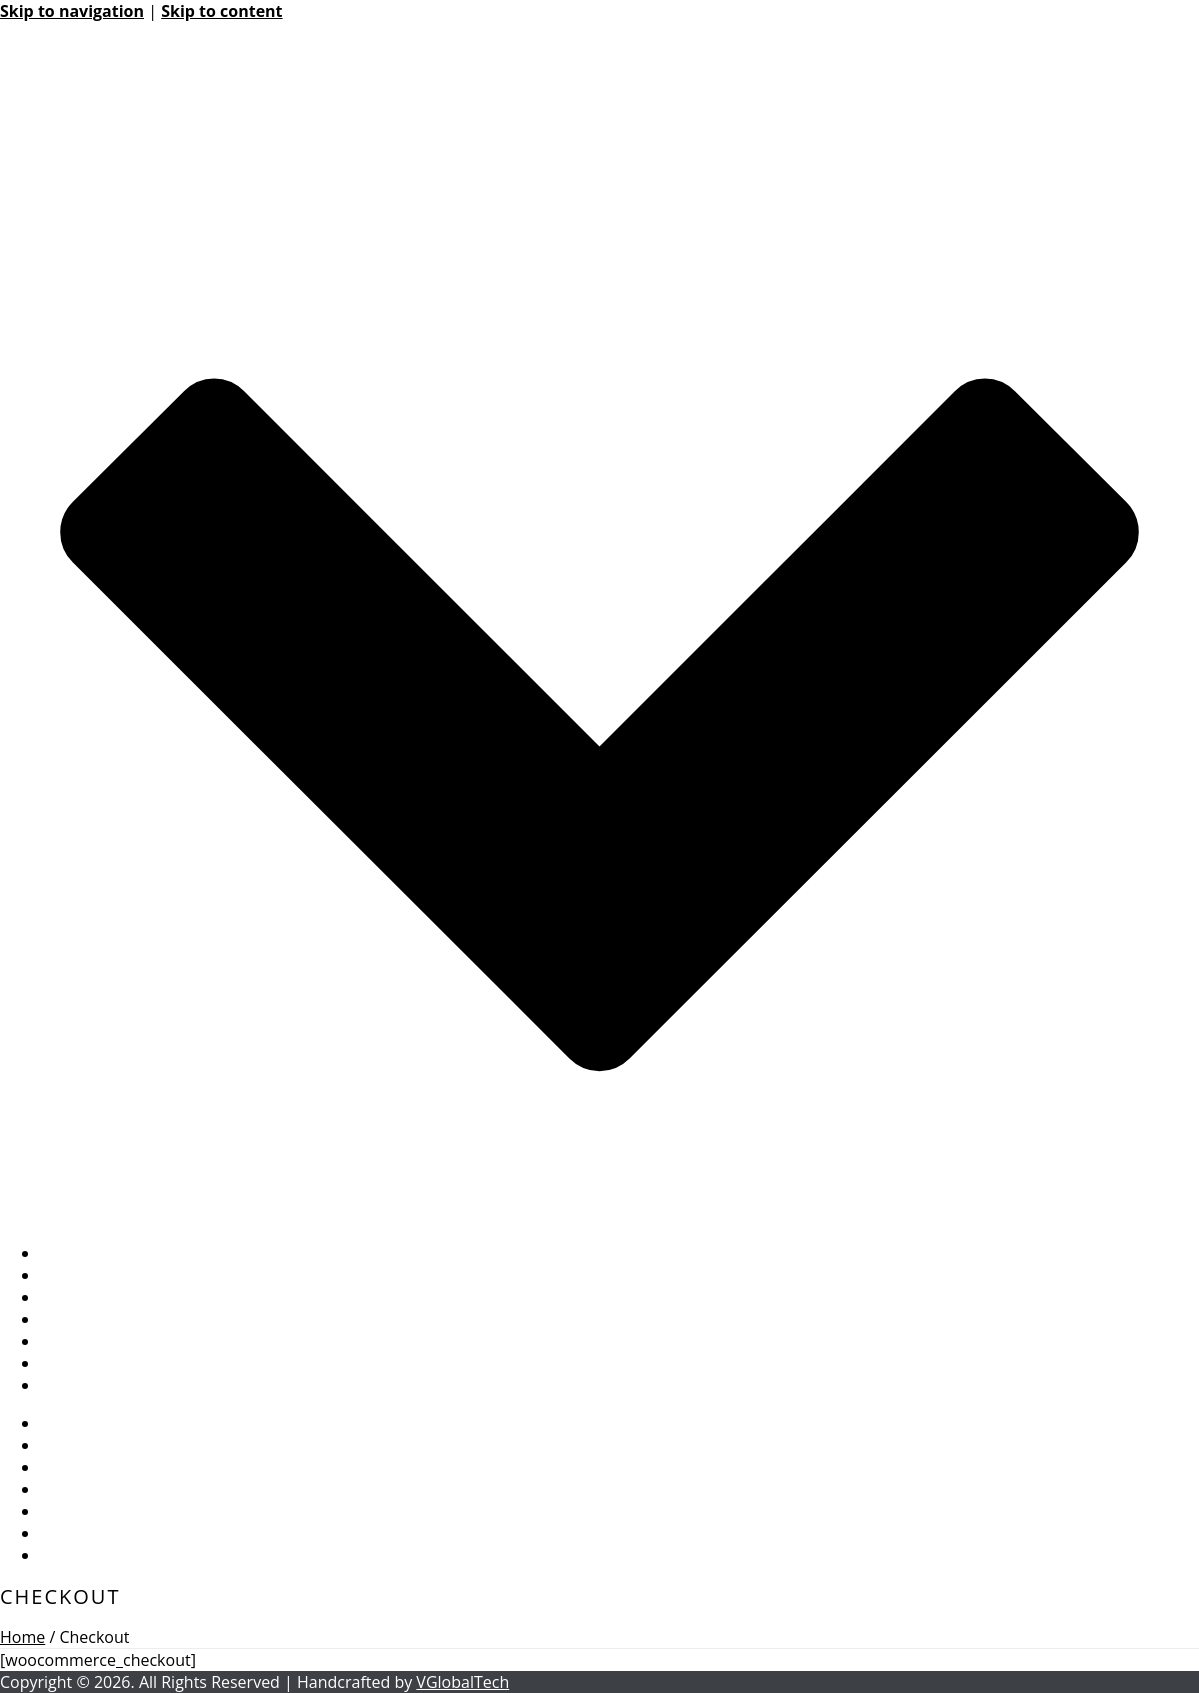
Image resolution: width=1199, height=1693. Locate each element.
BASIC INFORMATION (118, 1253)
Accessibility (84, 1363)
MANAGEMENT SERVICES (132, 1297)
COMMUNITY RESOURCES (135, 1319)
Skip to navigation (72, 11)
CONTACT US (88, 1385)
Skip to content (221, 11)
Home (22, 1637)
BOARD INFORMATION (124, 1275)
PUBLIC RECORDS (105, 1341)
